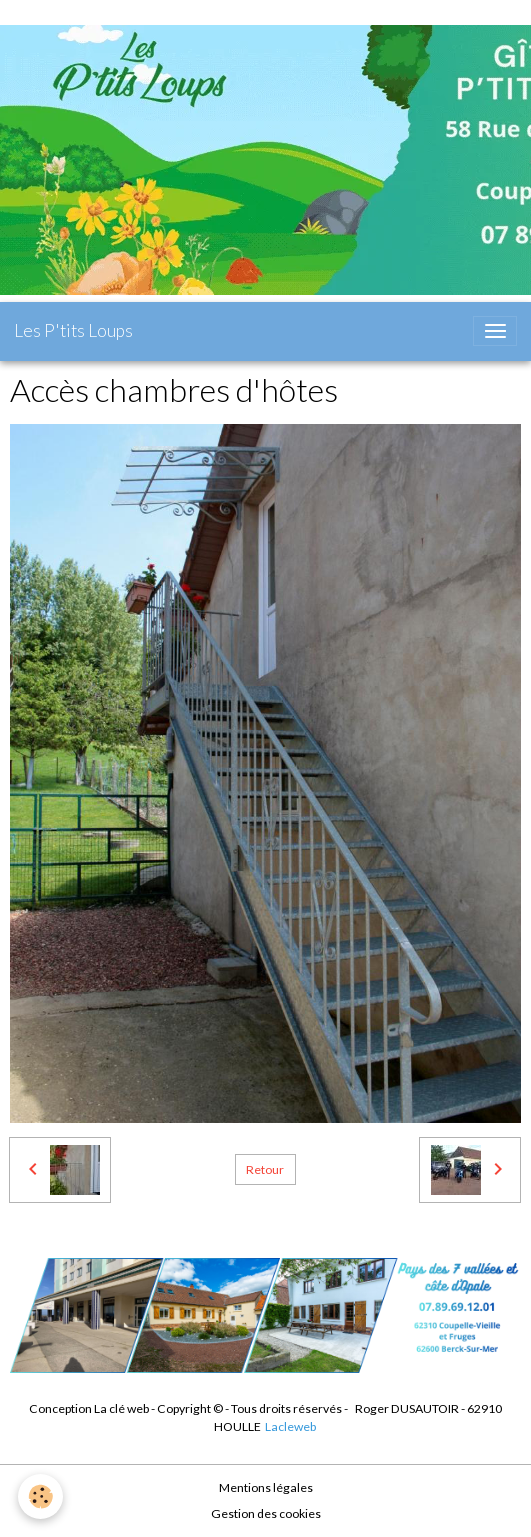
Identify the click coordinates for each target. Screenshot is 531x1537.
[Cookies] (40, 1496)
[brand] (73, 331)
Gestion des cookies (266, 1513)
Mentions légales (266, 1487)
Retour (265, 1169)
